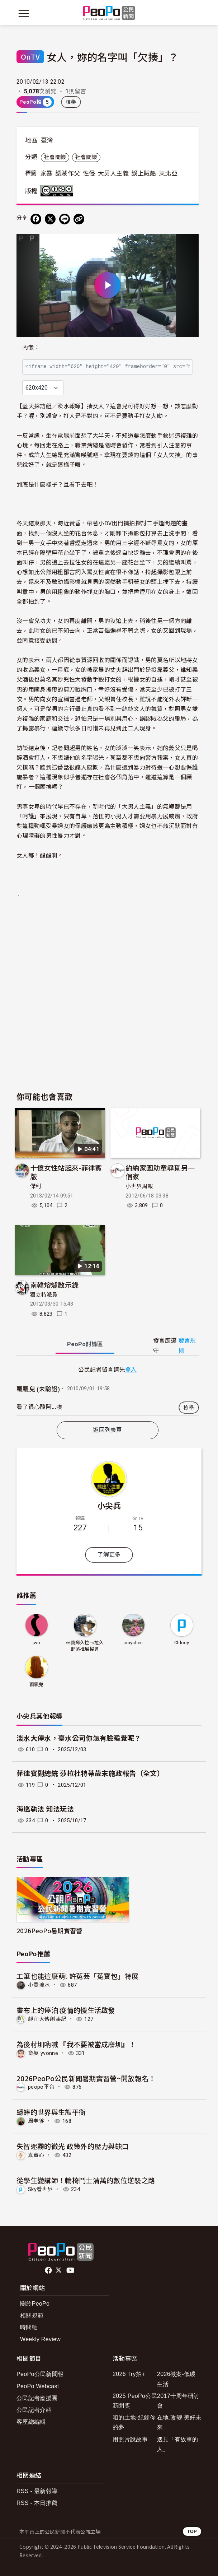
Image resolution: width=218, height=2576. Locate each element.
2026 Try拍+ (129, 2374)
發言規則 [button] (187, 1345)
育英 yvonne (43, 2053)
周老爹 (36, 2121)
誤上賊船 (143, 173)
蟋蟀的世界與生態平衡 (51, 2112)
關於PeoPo (34, 2304)
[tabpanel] (107, 1389)
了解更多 (108, 1554)
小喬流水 (39, 1985)
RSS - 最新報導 (36, 2491)
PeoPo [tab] (85, 1344)
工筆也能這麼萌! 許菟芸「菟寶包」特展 (77, 1976)
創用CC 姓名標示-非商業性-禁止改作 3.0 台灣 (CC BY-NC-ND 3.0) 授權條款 (58, 190)
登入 (131, 1369)
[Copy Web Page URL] (79, 219)
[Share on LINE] (64, 219)
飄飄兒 (36, 1684)
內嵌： (31, 347)
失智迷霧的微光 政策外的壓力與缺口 (72, 2146)
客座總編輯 (31, 2422)
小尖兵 (109, 1505)
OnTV (30, 56)
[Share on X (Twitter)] (50, 219)
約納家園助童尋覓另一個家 (160, 1172)
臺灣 (47, 140)
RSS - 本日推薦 (36, 2503)
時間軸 (29, 2327)
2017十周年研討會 (178, 2401)
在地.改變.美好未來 (179, 2422)
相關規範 (31, 2315)
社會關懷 (55, 157)
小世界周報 (139, 1186)
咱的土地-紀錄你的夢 (134, 2422)
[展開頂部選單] (194, 13)
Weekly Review (40, 2339)
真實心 (36, 2155)
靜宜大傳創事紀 (47, 2019)
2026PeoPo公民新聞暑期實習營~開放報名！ (86, 2078)
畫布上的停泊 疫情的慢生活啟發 (65, 2010)
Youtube (71, 2270)
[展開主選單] (23, 13)
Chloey (181, 1642)
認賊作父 (67, 173)
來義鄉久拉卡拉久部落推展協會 (85, 1646)
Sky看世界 (40, 2189)
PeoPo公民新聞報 (39, 2374)
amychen (133, 1642)
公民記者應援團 (36, 2398)
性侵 (89, 173)
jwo (37, 1642)
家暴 (46, 173)
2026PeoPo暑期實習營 (49, 1930)
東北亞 (168, 173)
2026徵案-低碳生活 (176, 2379)
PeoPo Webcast (37, 2386)
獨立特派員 (44, 1295)
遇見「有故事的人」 (177, 2444)
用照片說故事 (130, 2439)
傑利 (35, 1186)
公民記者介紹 (34, 2410)
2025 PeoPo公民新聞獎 (135, 2401)
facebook (49, 2270)
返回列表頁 (107, 1430)
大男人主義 (113, 173)
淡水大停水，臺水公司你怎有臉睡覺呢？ (78, 1738)
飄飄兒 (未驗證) (38, 1389)
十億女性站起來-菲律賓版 (66, 1172)
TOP (192, 2531)
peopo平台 (41, 2087)
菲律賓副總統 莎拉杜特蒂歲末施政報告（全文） (90, 1774)
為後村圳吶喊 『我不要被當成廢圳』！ (76, 2044)
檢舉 (71, 102)
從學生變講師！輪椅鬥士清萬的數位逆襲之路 (85, 2180)
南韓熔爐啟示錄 (54, 1284)
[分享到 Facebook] (35, 219)
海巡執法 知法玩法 (45, 1809)
